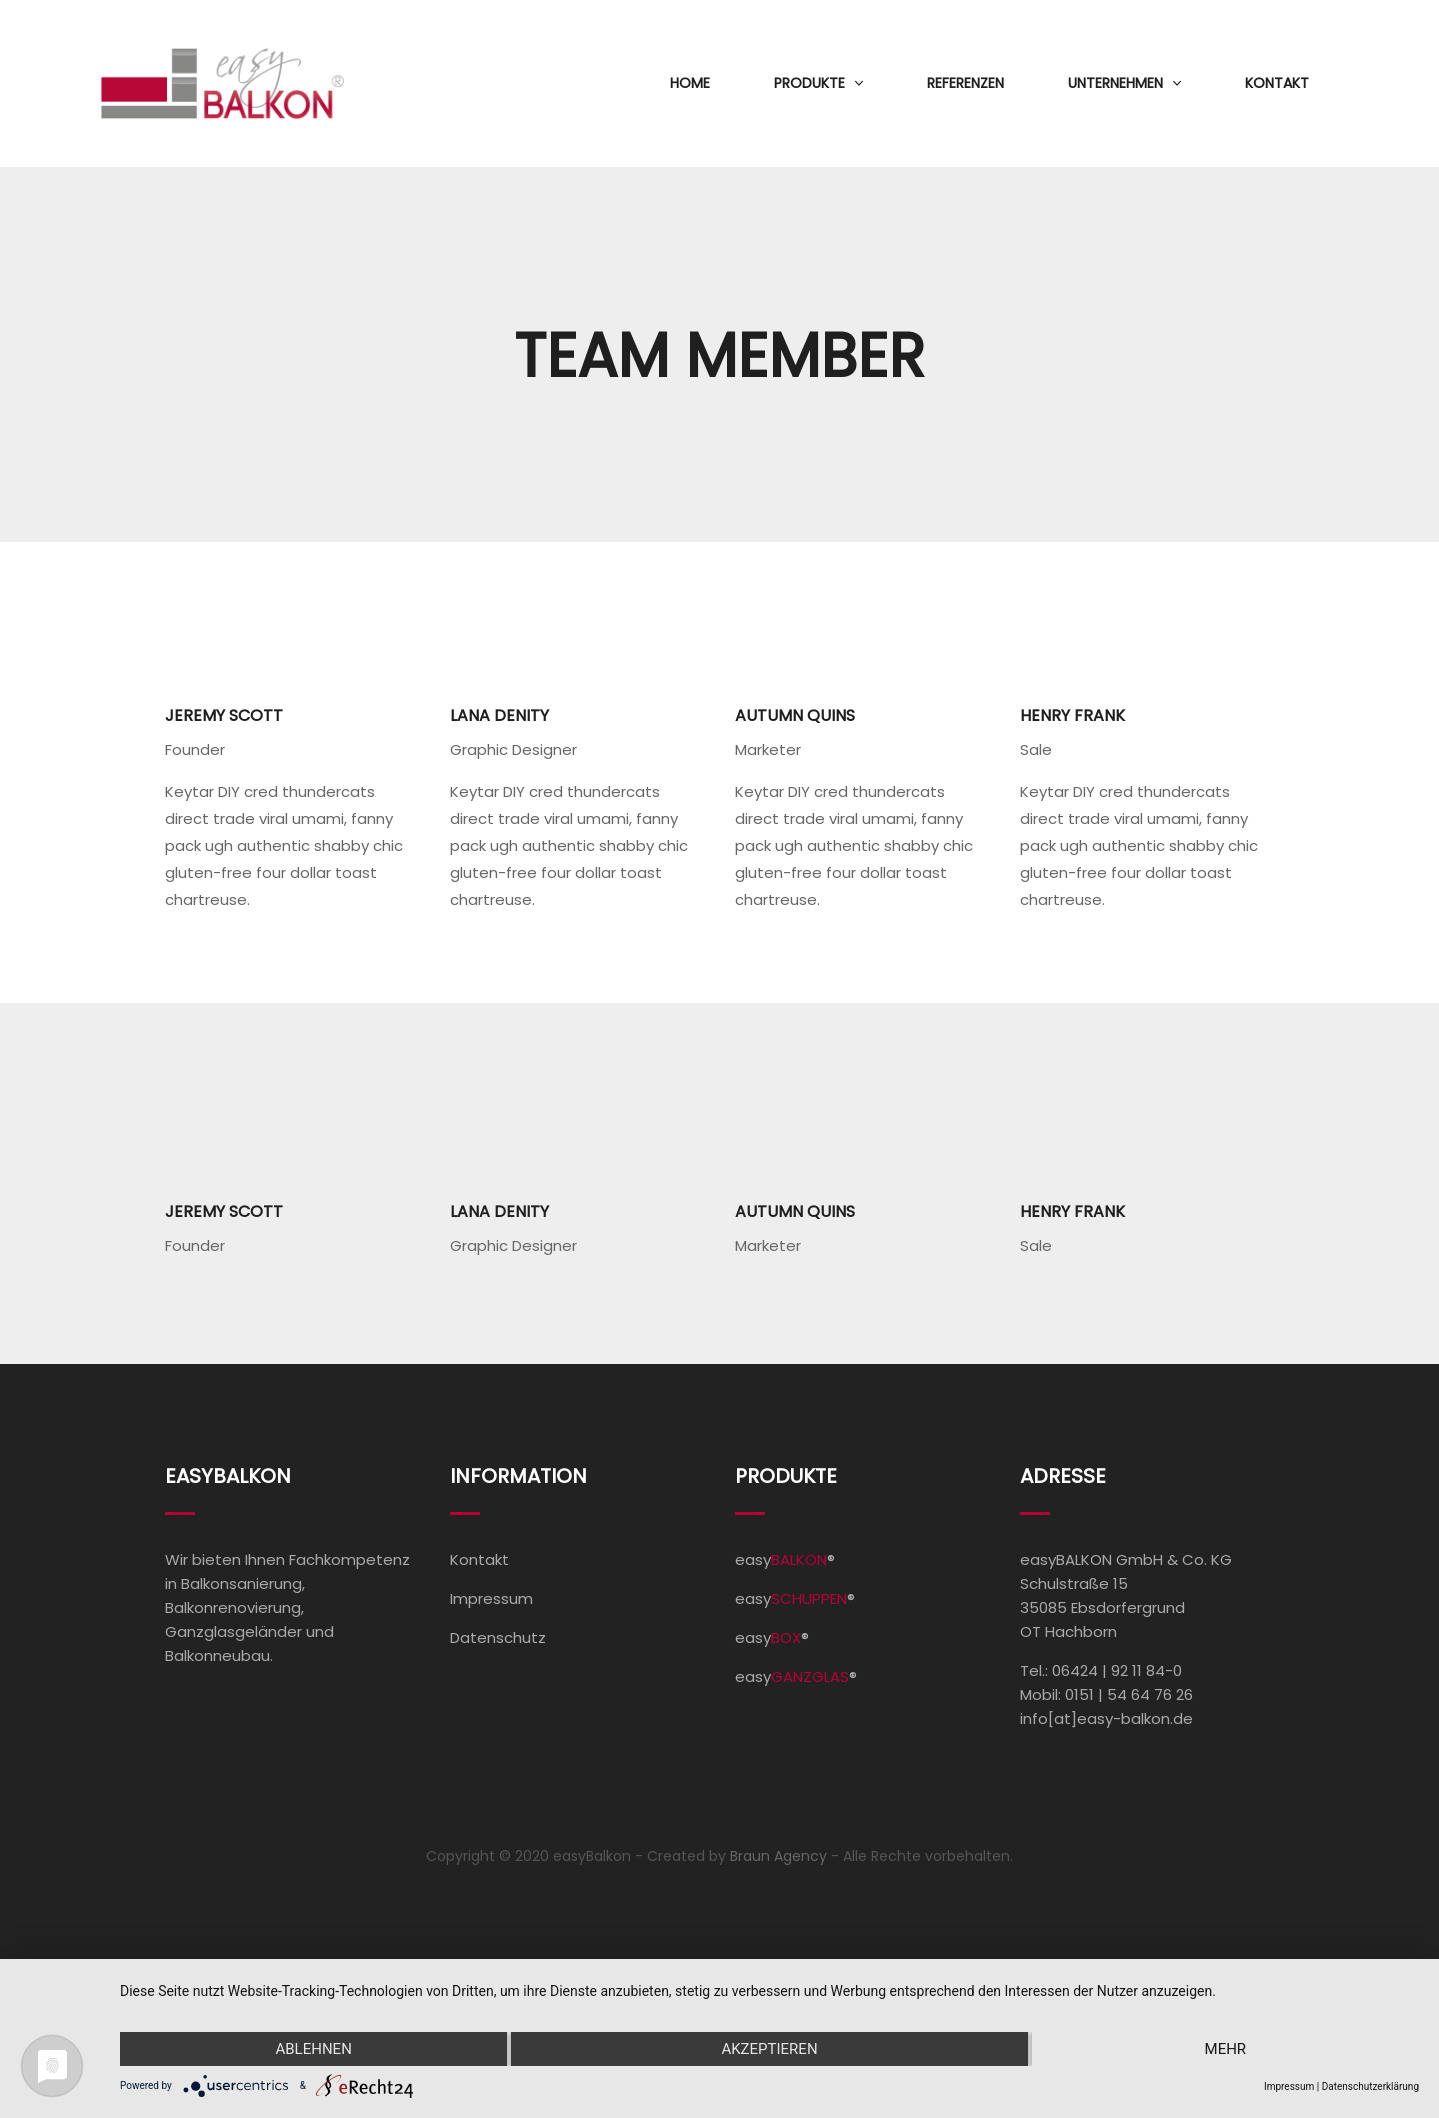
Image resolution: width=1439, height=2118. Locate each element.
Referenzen (965, 83)
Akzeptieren (769, 2049)
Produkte (809, 83)
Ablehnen (313, 2049)
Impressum (491, 1598)
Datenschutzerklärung (1370, 2086)
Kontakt (1277, 83)
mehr (1226, 2049)
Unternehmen (1115, 83)
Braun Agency (778, 1856)
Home (690, 83)
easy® (785, 1559)
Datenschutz (498, 1637)
